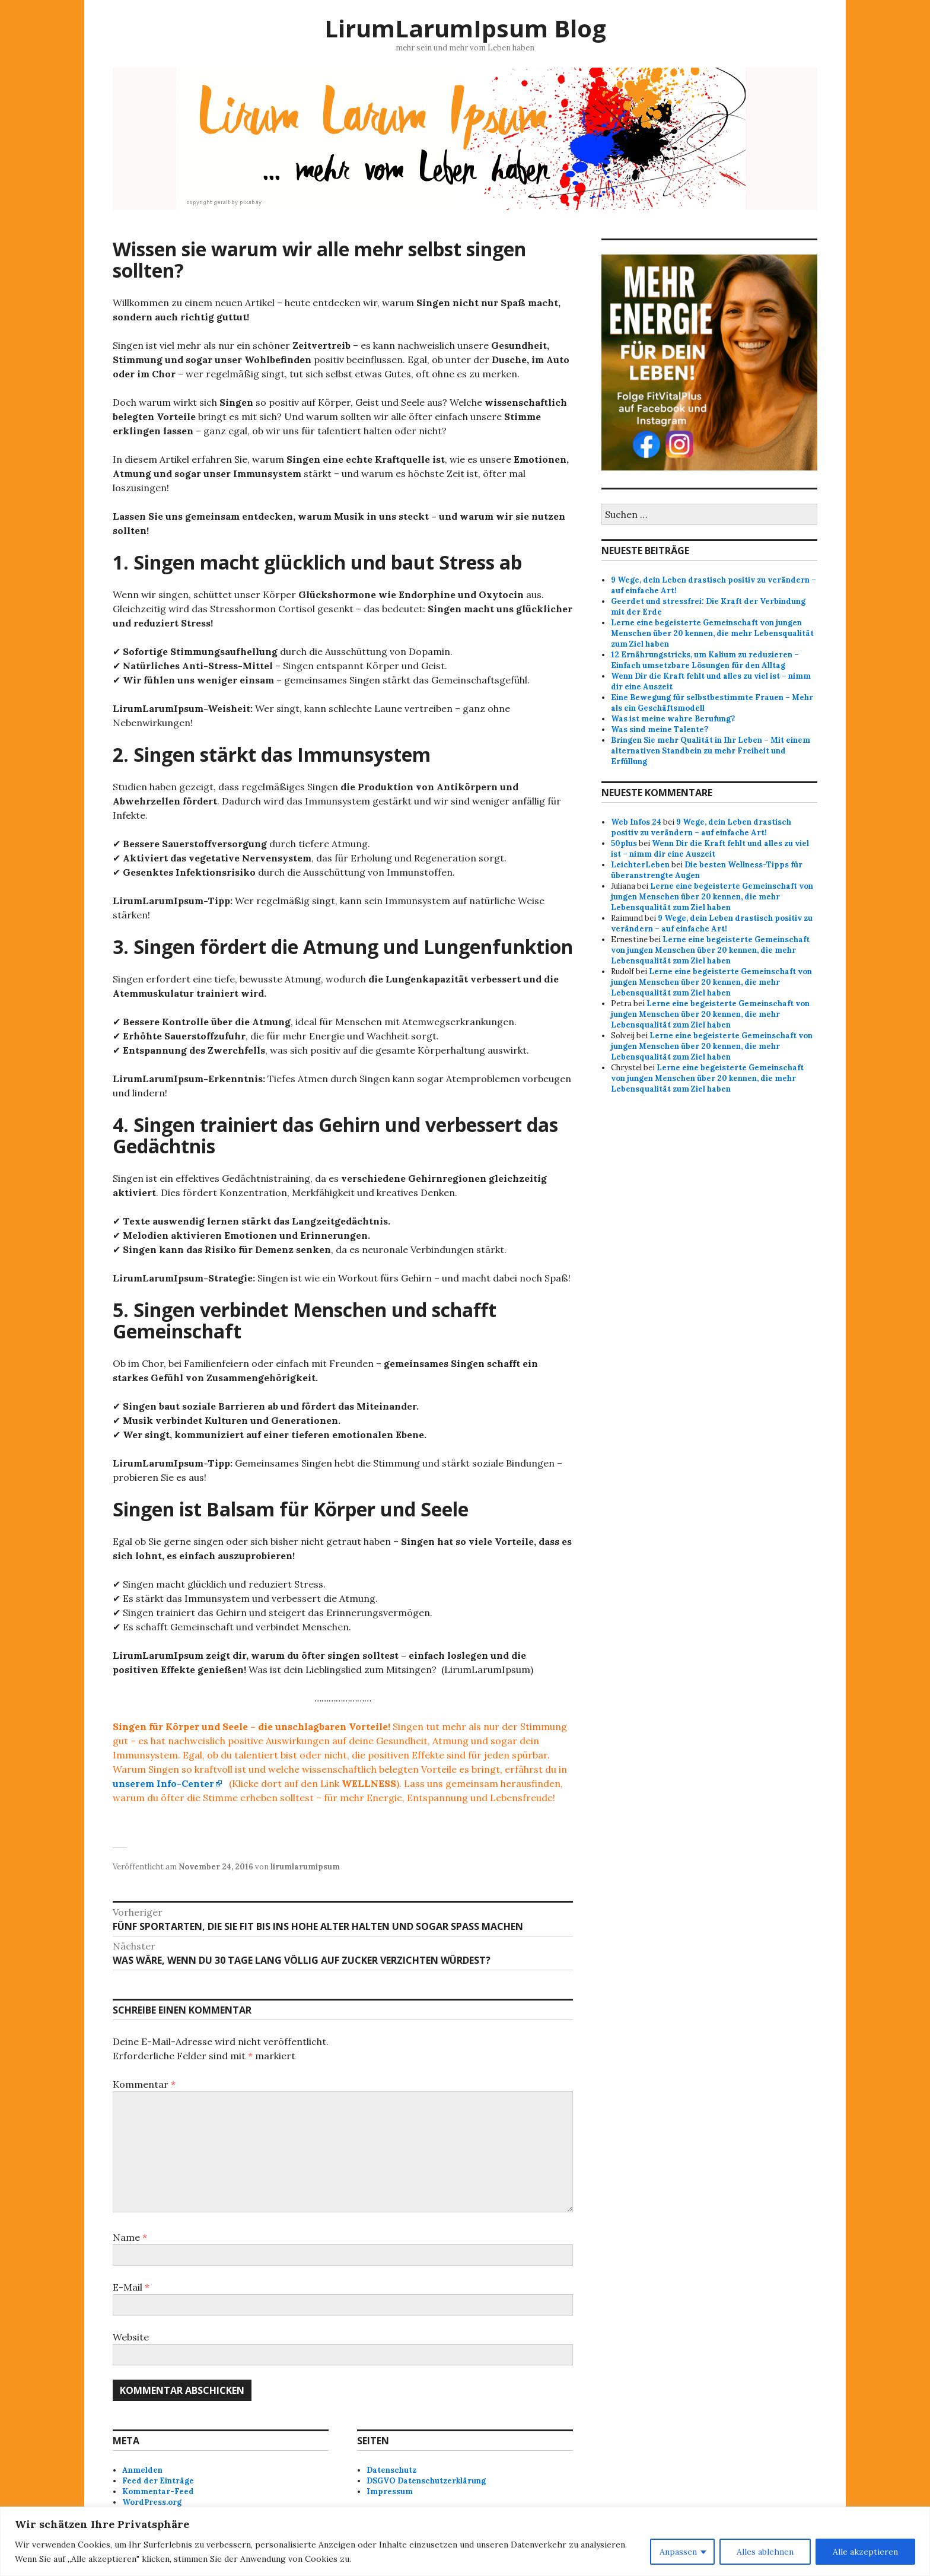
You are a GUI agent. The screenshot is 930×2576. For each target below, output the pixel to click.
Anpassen (678, 2551)
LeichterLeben (640, 865)
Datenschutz (391, 2470)
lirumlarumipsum (305, 1867)
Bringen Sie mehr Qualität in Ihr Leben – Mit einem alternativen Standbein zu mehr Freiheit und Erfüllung (710, 751)
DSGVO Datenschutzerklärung (426, 2481)
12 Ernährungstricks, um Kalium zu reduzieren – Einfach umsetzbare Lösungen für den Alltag (705, 660)
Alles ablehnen (765, 2551)
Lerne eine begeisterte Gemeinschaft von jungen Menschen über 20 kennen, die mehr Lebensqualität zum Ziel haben (712, 633)
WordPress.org (151, 2502)
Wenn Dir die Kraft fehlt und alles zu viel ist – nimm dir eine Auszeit (710, 848)
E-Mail (131, 2287)
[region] (465, 2541)
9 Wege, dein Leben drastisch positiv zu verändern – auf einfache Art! (701, 827)
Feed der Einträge (158, 2481)
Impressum (390, 2491)
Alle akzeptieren (865, 2551)
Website (131, 2337)
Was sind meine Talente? (659, 729)
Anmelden (142, 2470)
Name (130, 2237)
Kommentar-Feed (158, 2491)
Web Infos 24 (636, 822)
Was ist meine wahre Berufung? (673, 719)
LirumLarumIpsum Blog (465, 28)
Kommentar (144, 2084)
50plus (624, 843)
